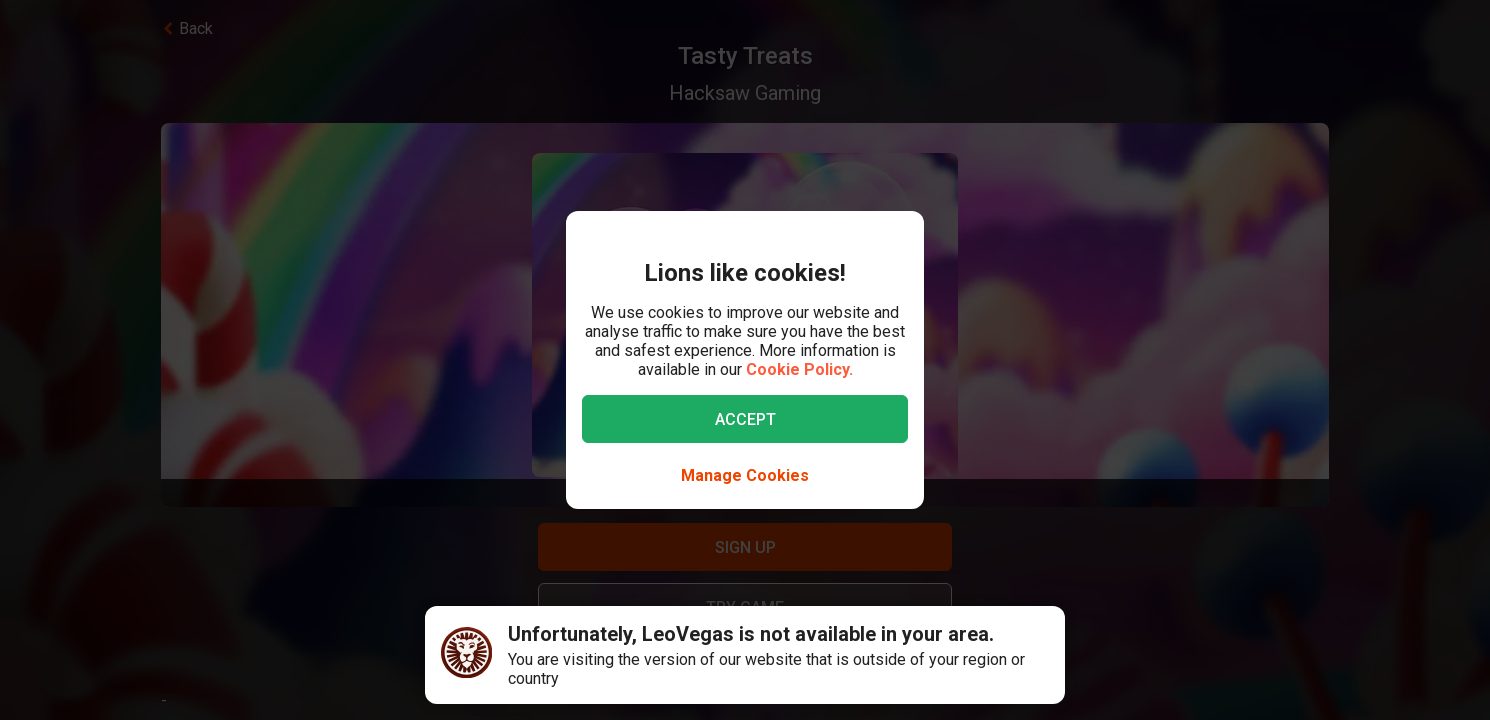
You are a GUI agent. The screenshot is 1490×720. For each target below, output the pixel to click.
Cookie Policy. (799, 369)
